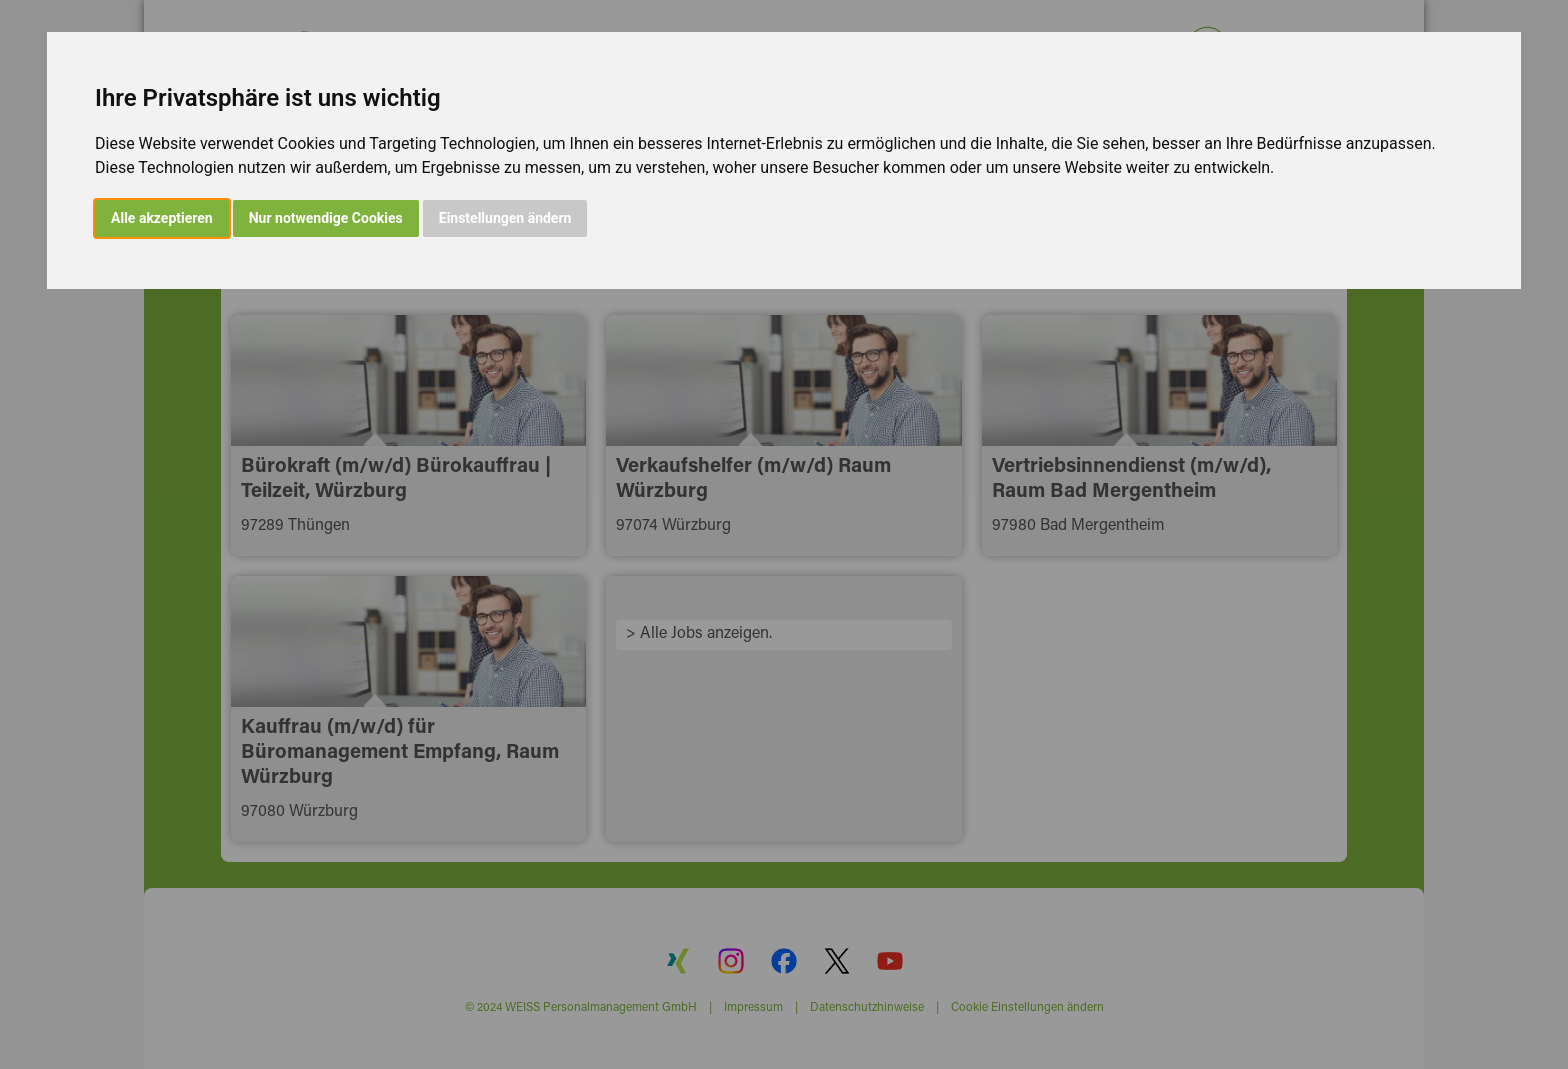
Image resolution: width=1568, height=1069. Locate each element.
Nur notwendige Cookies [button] (326, 218)
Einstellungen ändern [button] (505, 218)
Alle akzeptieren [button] (162, 218)
